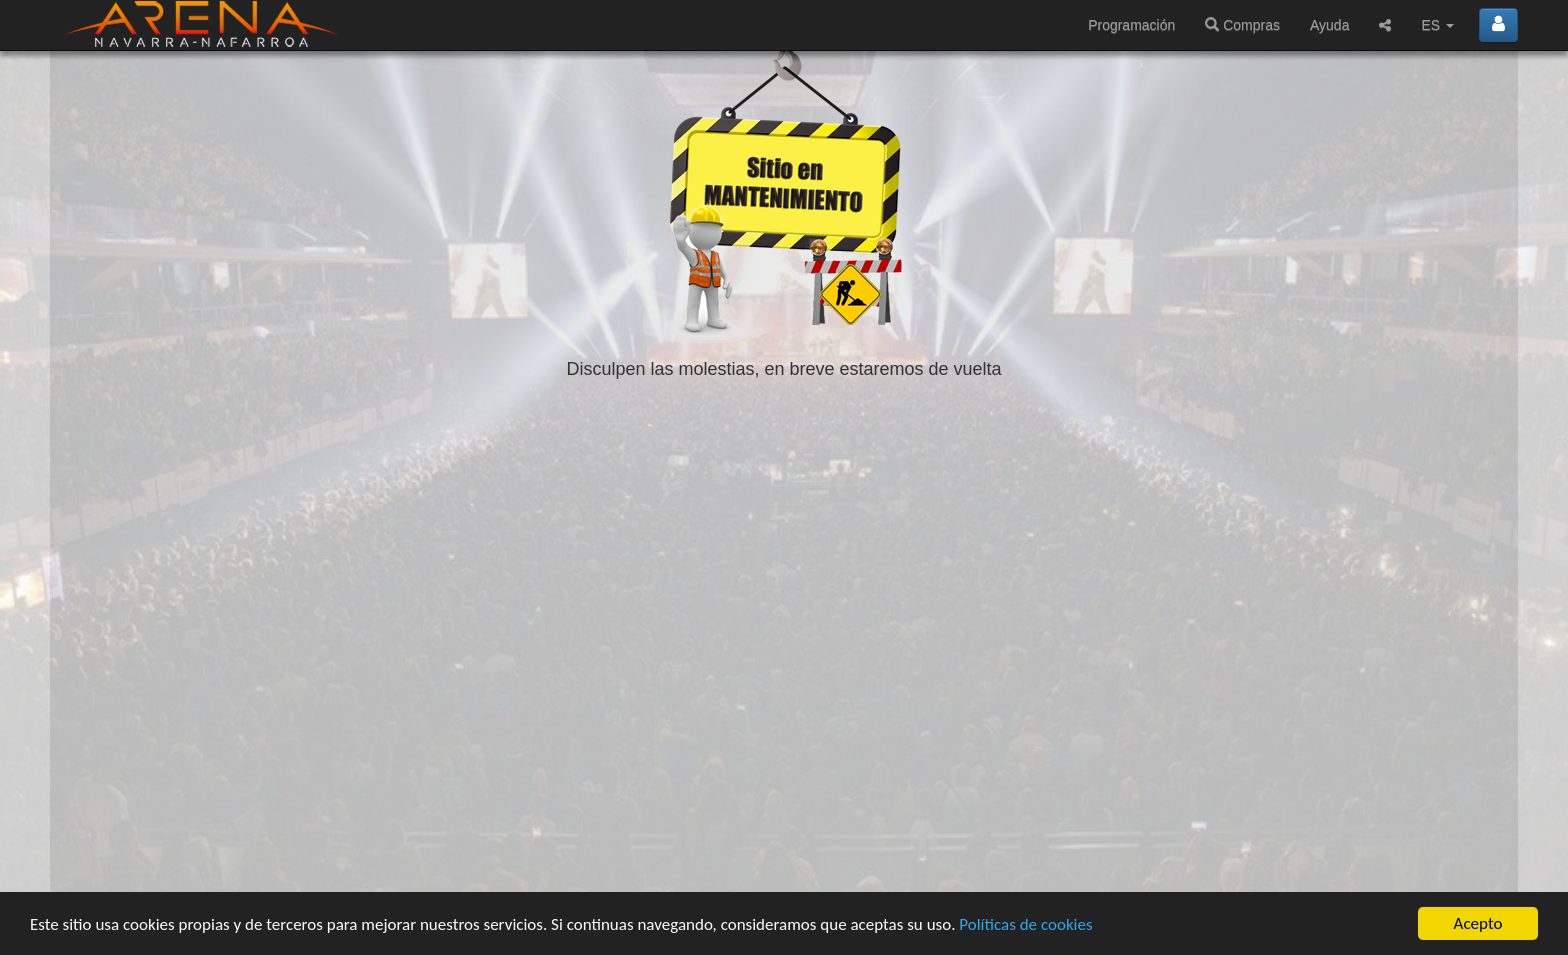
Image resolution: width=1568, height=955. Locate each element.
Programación (1131, 25)
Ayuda (1329, 25)
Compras (1242, 25)
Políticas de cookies (1025, 924)
